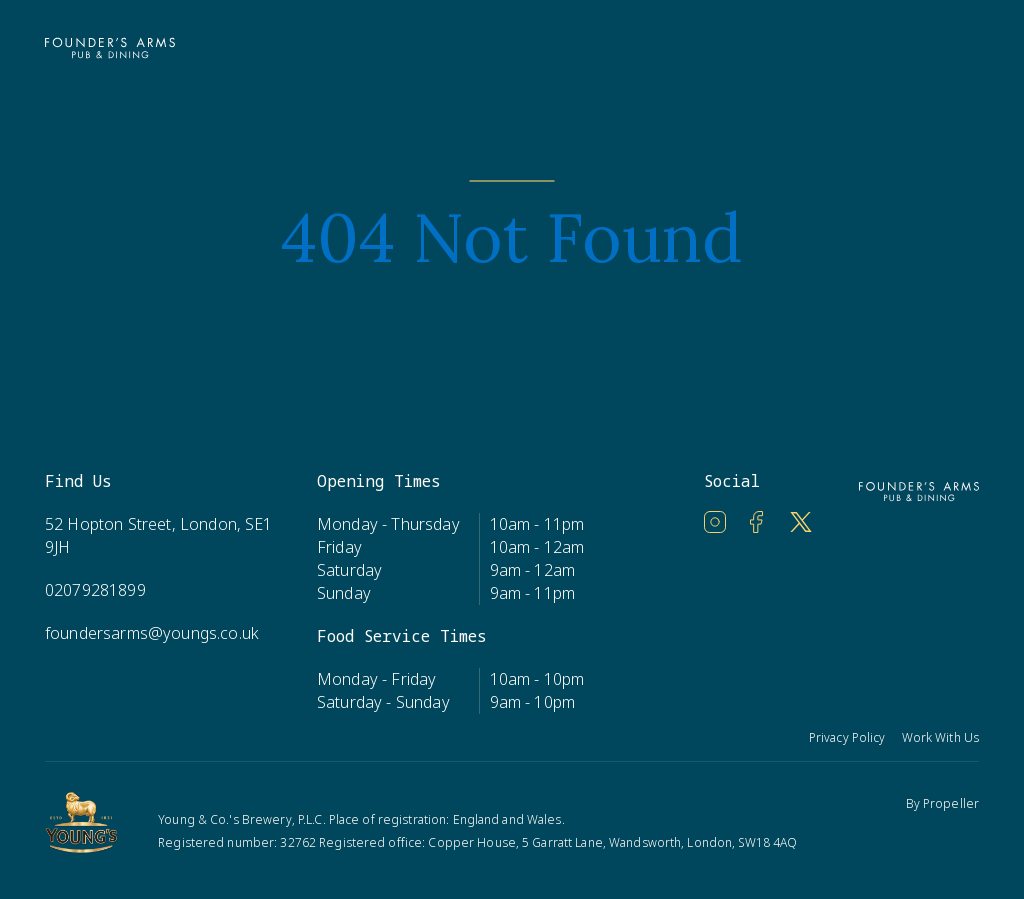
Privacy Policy (847, 737)
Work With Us (940, 737)
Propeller (951, 803)
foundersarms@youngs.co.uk (152, 633)
